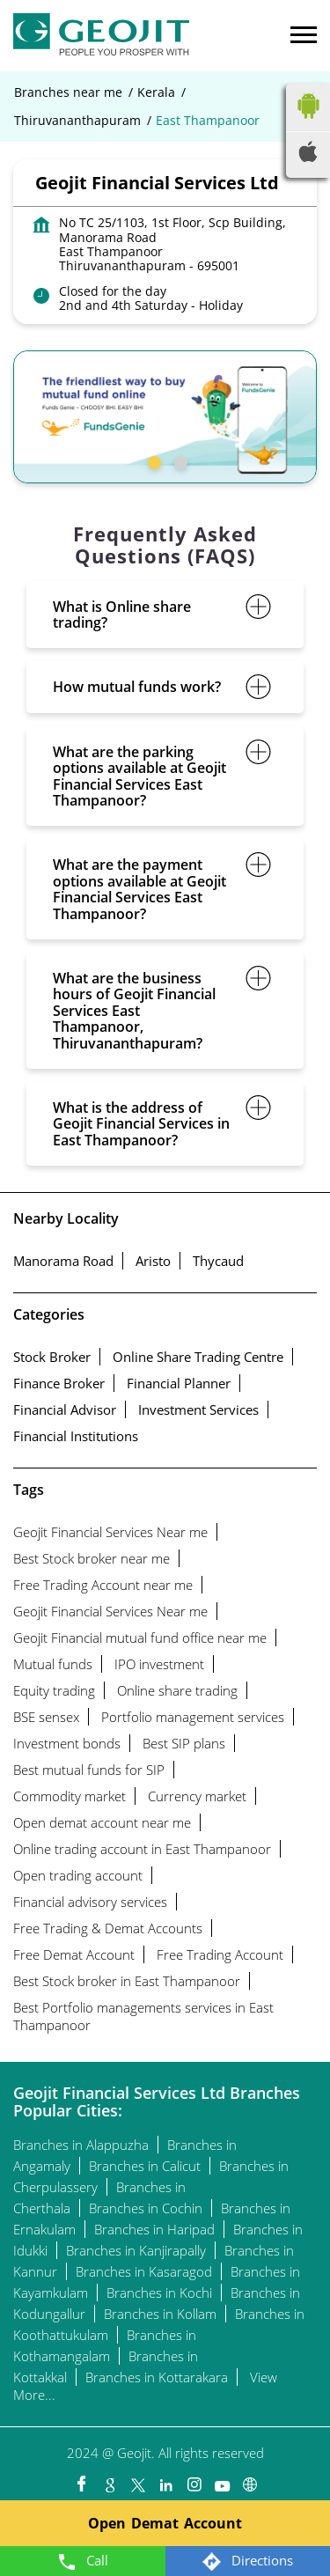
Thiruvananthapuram (77, 121)
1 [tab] (152, 460)
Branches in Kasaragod (144, 2271)
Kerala (156, 92)
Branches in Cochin (145, 2208)
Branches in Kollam (160, 2313)
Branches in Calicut (145, 2166)
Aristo (153, 1261)
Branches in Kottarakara (156, 2377)
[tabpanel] (165, 416)
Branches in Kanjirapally (136, 2250)
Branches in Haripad (154, 2229)
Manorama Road (63, 1261)
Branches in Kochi (159, 2292)
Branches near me (68, 92)
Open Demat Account (165, 2523)
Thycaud (218, 1261)
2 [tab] (178, 460)
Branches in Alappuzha (81, 2144)
